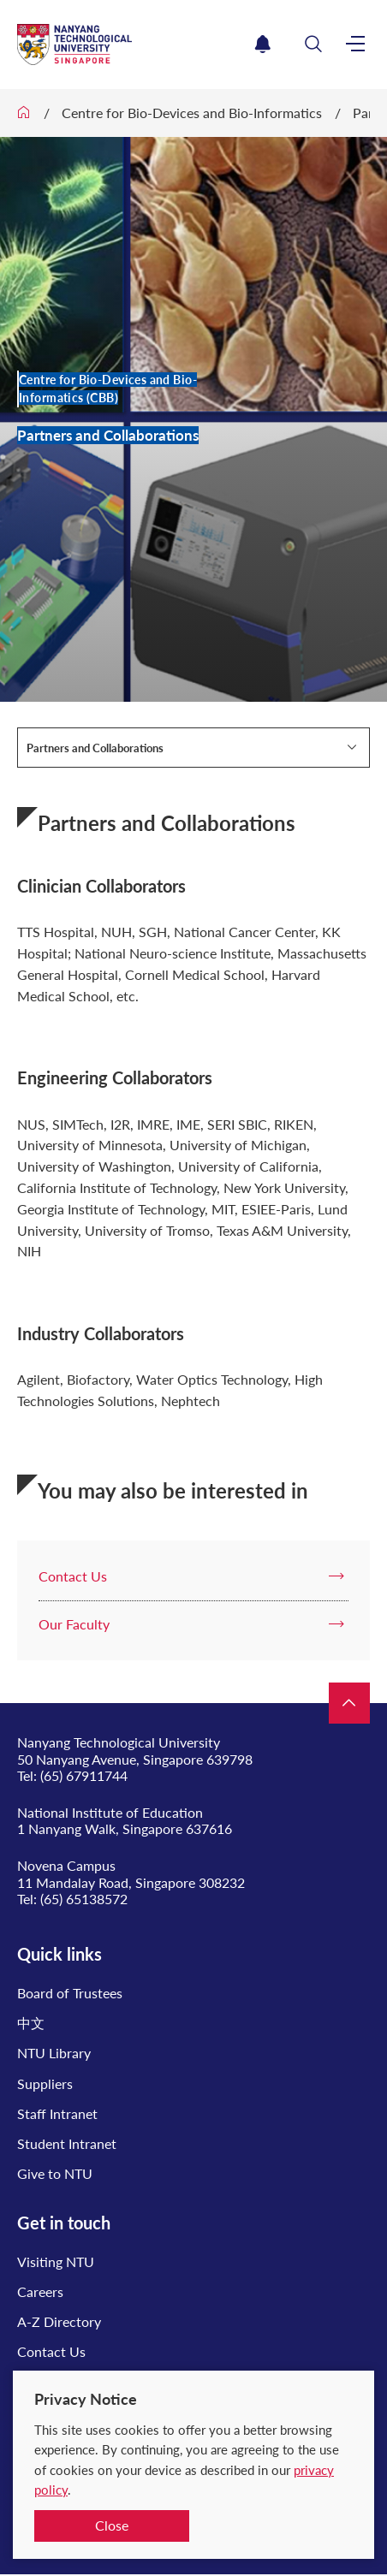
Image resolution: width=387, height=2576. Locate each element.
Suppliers (45, 2083)
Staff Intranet (57, 2113)
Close (111, 2525)
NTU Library (54, 2053)
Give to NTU (54, 2173)
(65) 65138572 (84, 1898)
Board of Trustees (69, 1993)
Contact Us (51, 2351)
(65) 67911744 (84, 1775)
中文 (31, 2023)
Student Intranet (66, 2143)
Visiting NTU (55, 2261)
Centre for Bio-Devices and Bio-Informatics (192, 112)
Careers (40, 2291)
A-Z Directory (59, 2321)
